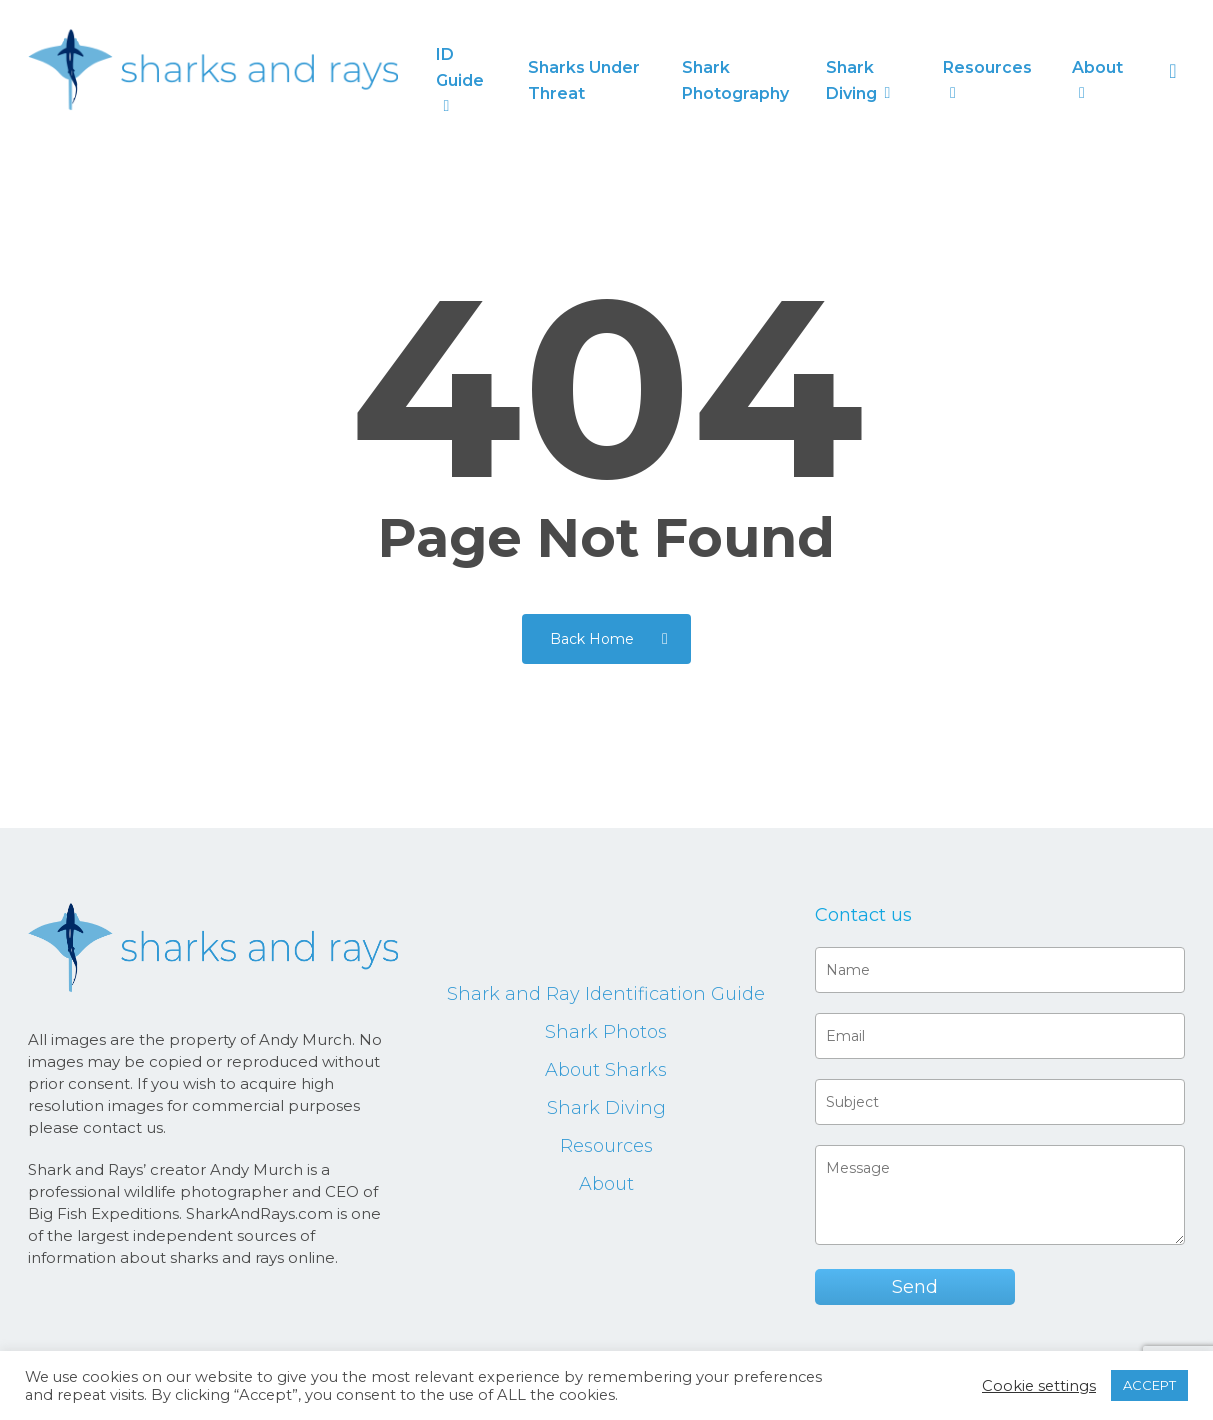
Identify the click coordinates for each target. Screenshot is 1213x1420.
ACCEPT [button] (1149, 1385)
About (606, 1184)
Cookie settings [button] (1039, 1386)
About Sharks (606, 1070)
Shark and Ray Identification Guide (606, 994)
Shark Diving (606, 1108)
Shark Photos (606, 1032)
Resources (606, 1146)
